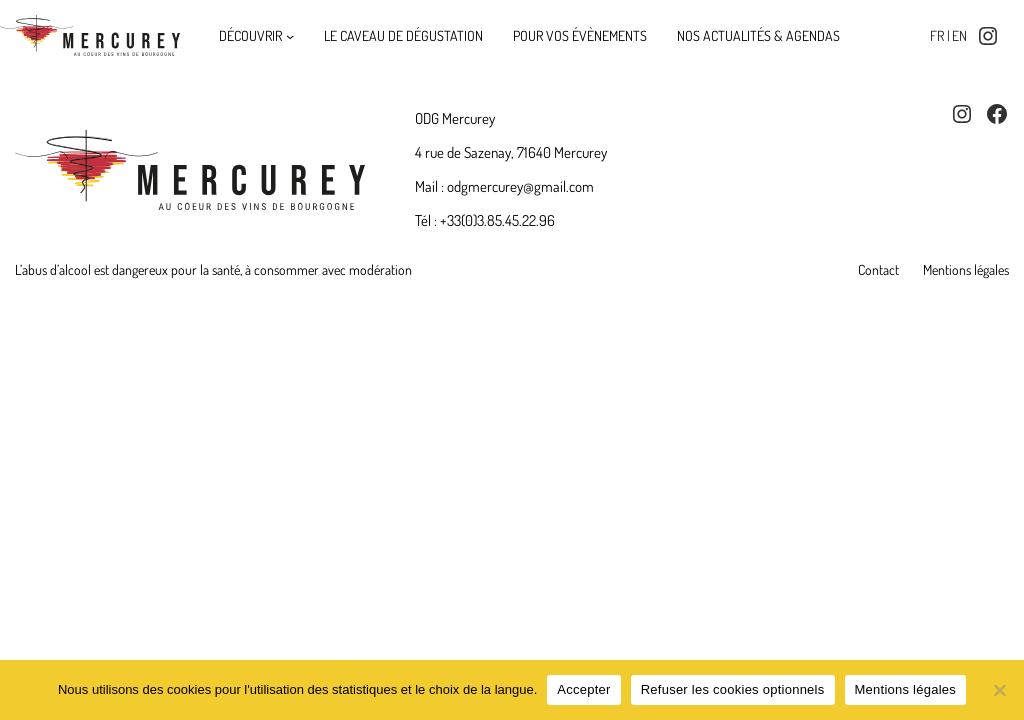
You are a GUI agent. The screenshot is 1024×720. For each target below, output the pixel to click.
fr (937, 35)
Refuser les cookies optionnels (733, 689)
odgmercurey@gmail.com (520, 186)
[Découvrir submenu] (290, 36)
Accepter (583, 689)
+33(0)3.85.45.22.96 (497, 220)
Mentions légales (906, 689)
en (959, 35)
